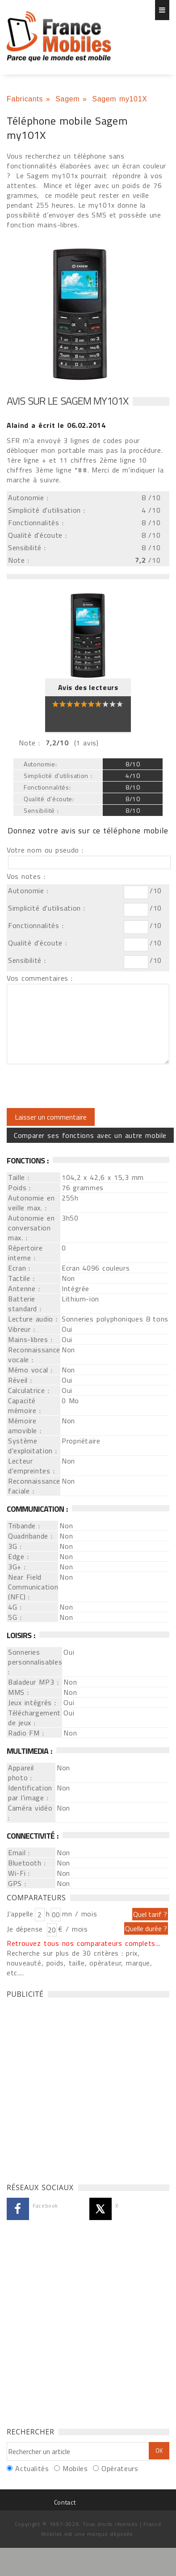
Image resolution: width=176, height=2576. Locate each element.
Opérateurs (119, 2468)
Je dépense (26, 1929)
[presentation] (81, 1086)
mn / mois (79, 1914)
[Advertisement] (84, 2088)
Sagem (67, 99)
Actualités (32, 2468)
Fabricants (25, 99)
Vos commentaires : (40, 978)
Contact (64, 2502)
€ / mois (73, 1929)
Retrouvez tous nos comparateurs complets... (83, 1943)
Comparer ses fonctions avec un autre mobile (90, 1135)
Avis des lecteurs (88, 687)
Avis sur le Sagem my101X (67, 401)
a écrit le (56, 425)
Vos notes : (26, 876)
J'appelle (20, 1914)
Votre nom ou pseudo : (45, 850)
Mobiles (75, 2468)
